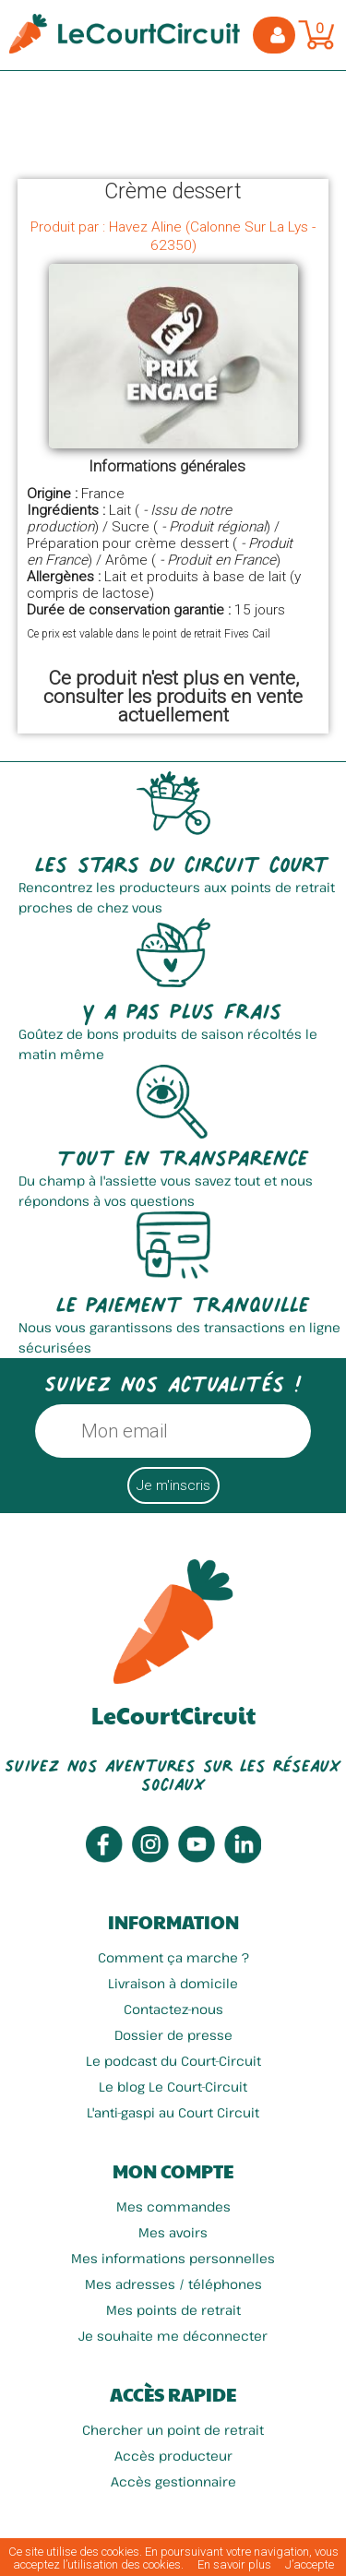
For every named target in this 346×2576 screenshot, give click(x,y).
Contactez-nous (173, 2009)
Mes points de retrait (173, 2310)
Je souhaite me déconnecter (173, 2335)
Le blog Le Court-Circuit (173, 2086)
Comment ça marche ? (173, 1957)
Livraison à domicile (173, 1983)
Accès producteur (173, 2455)
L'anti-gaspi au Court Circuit (173, 2112)
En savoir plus (234, 2564)
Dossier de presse (173, 2035)
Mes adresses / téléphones (173, 2284)
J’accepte (309, 2564)
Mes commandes (173, 2206)
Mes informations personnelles (173, 2258)
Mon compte (173, 2171)
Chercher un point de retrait (173, 2430)
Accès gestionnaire (173, 2481)
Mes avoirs (173, 2232)
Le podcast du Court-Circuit (173, 2060)
